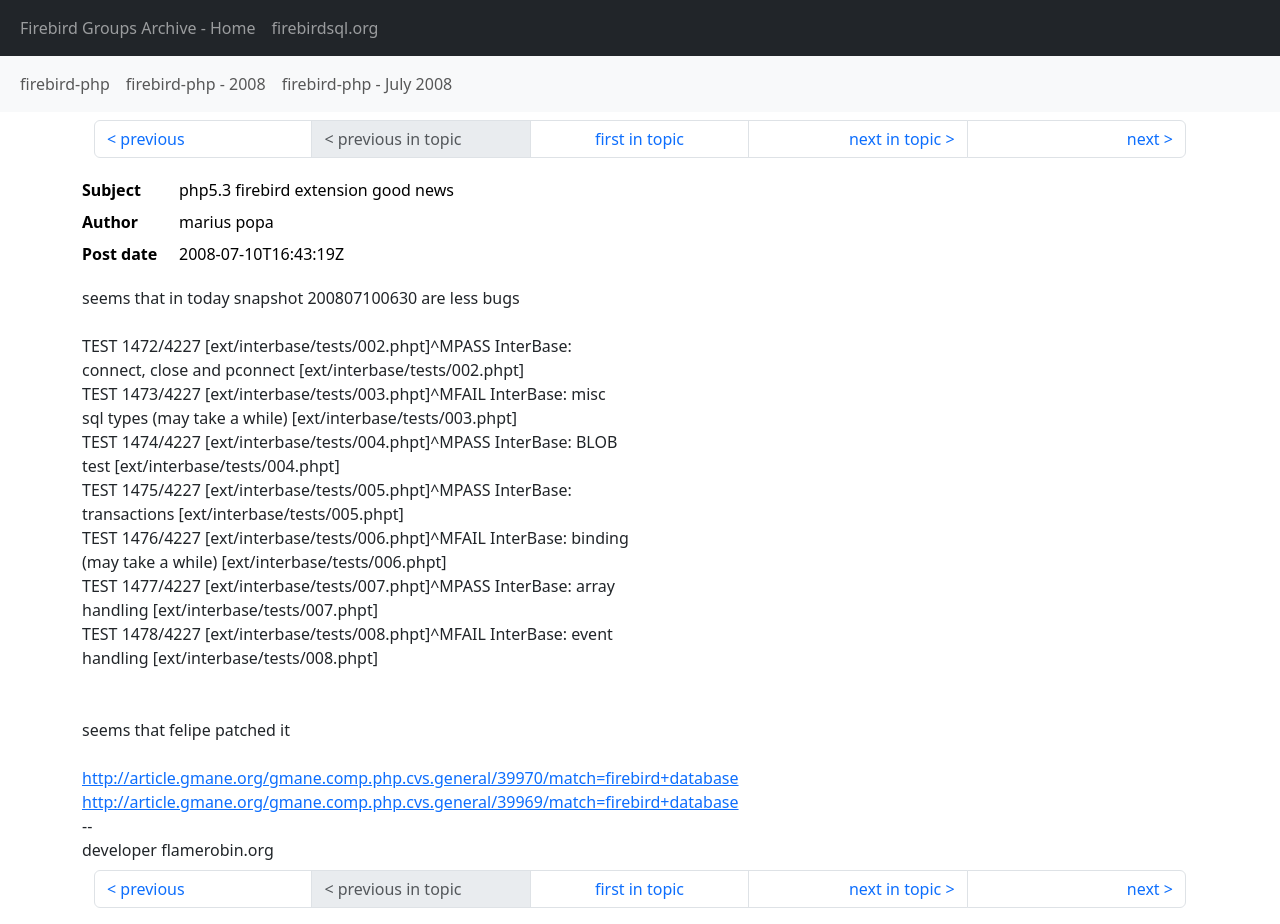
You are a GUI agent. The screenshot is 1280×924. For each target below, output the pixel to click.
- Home (138, 28)
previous (152, 139)
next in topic (895, 139)
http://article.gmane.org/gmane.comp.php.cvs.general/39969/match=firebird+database (410, 802)
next (1143, 139)
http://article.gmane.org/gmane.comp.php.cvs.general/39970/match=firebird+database (410, 778)
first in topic (639, 139)
